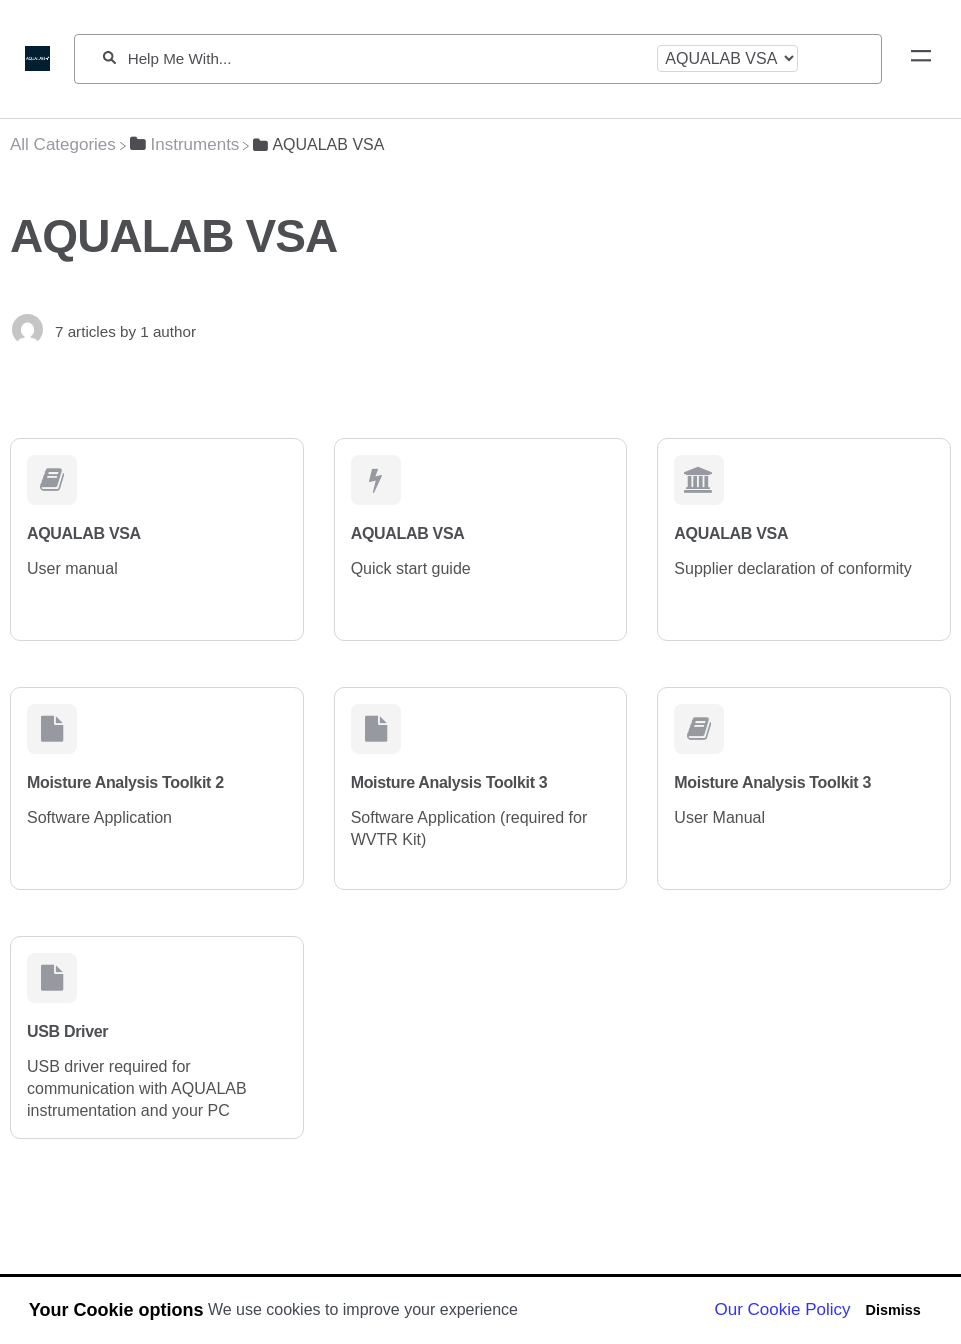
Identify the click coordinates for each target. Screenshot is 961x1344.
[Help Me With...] (387, 58)
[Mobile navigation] (921, 59)
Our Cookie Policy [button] (783, 1309)
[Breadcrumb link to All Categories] (63, 144)
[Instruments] (185, 144)
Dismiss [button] (892, 1310)
